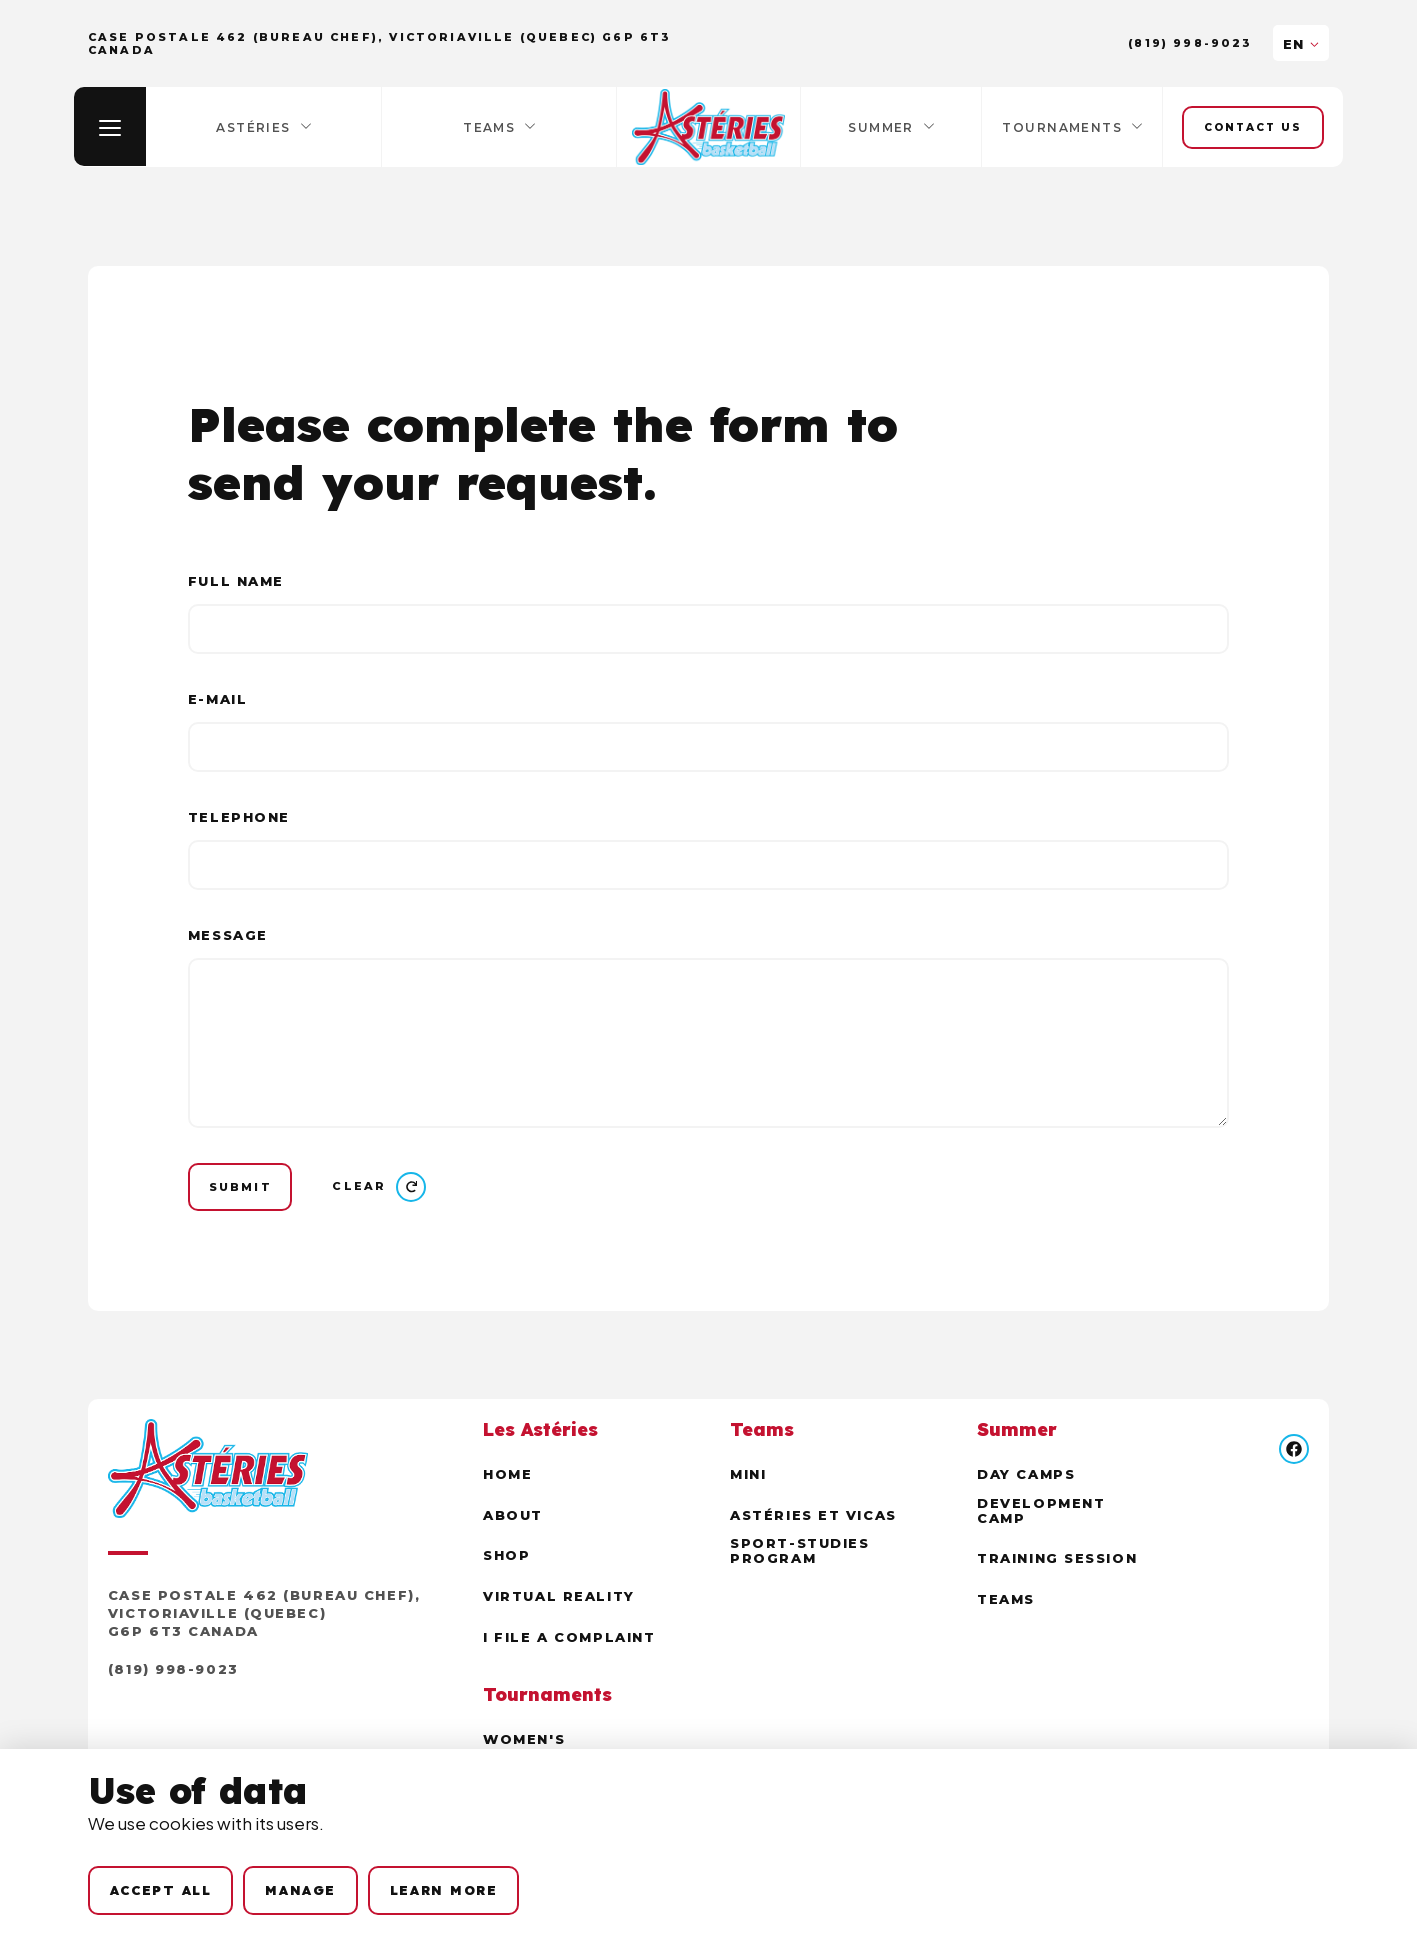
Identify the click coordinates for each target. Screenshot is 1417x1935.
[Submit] (241, 1187)
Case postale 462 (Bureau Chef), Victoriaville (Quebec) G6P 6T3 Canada (264, 1615)
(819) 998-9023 (1190, 43)
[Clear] (382, 1188)
